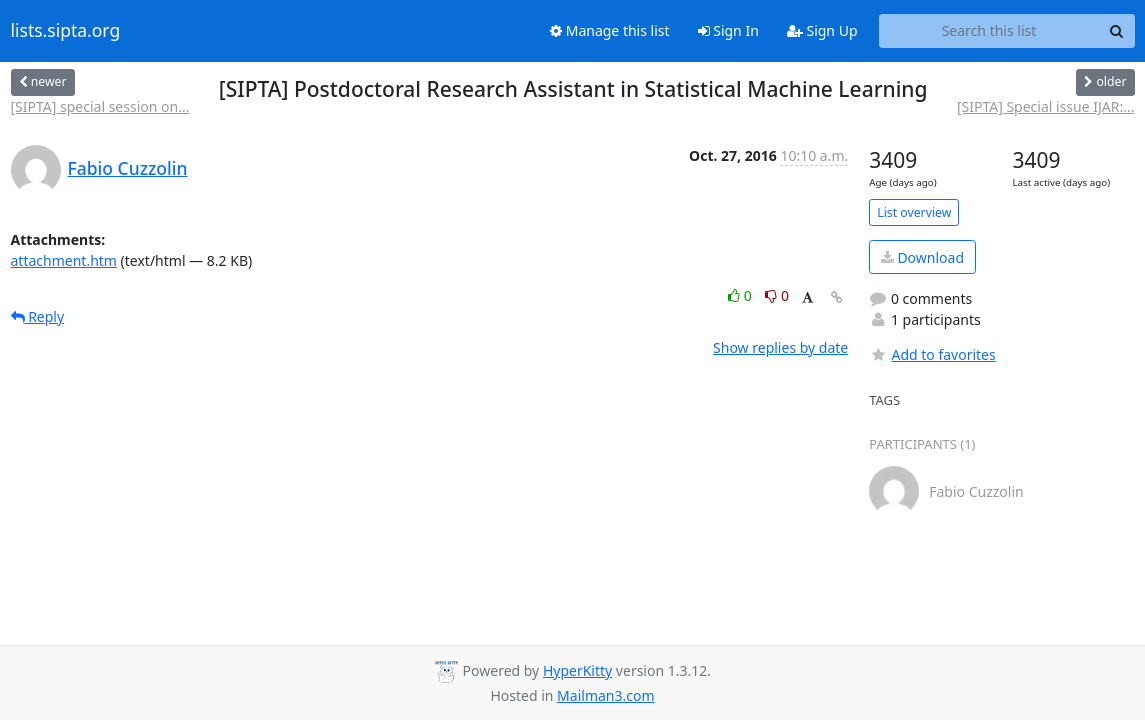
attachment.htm (64, 260)
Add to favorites (932, 354)
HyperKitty (577, 670)
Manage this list (610, 30)
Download (922, 257)
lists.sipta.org (66, 31)
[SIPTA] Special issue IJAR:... (1046, 106)
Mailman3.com (605, 695)
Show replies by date (780, 347)
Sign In (728, 30)
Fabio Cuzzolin (128, 168)
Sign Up (822, 30)
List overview (914, 212)
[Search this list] (989, 31)
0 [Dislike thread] (777, 295)
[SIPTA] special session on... (100, 106)
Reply (38, 316)
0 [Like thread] (741, 295)
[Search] (1117, 31)
